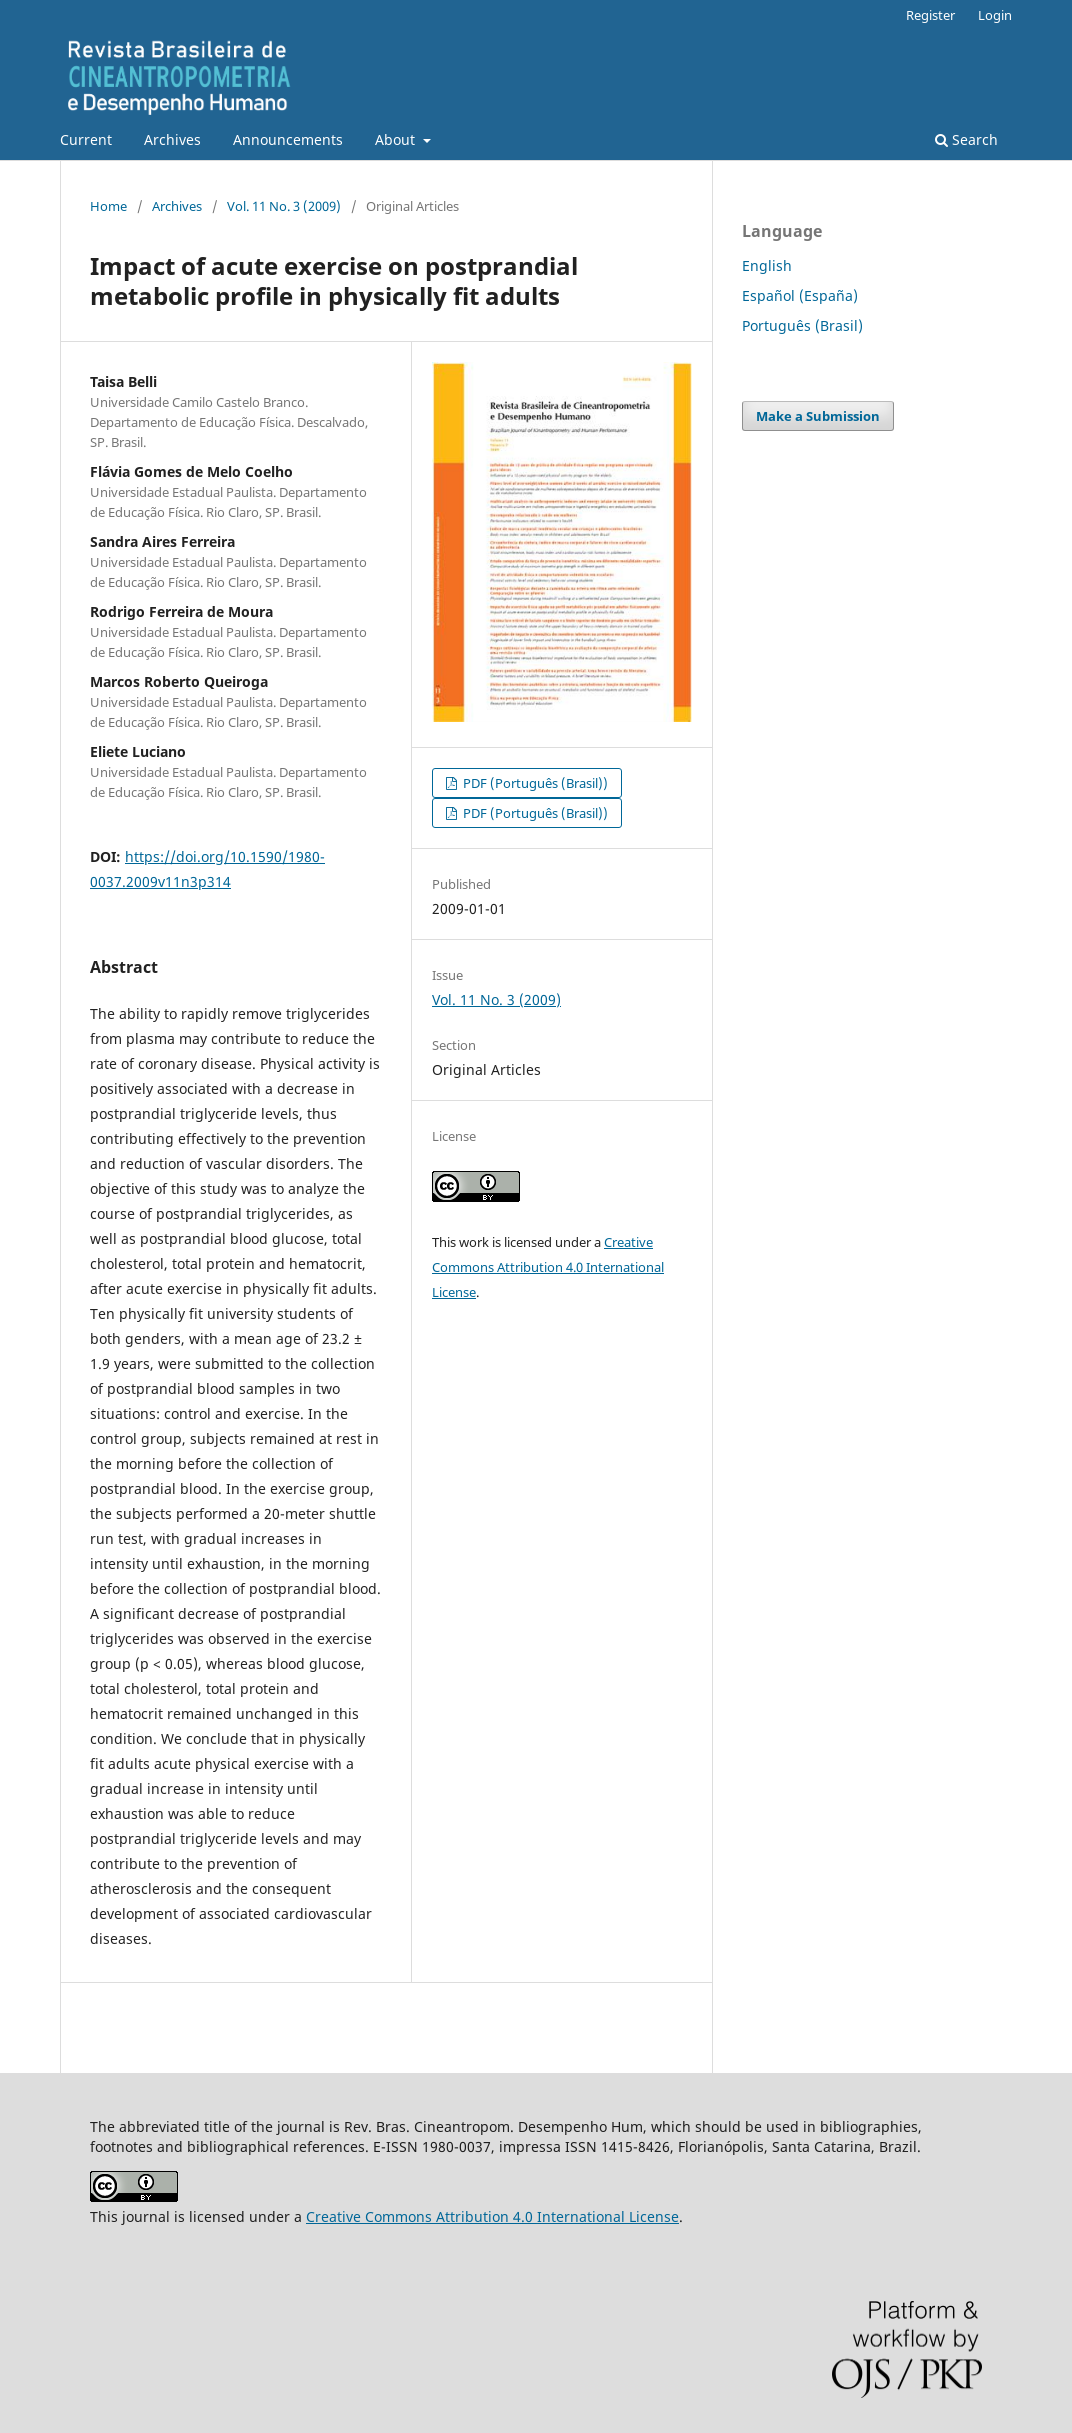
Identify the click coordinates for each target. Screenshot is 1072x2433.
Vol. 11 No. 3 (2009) (284, 206)
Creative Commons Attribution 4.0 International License (548, 1267)
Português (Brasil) (802, 325)
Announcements (288, 139)
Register (930, 15)
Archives (172, 139)
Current (86, 139)
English (767, 265)
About (397, 139)
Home (108, 206)
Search (966, 139)
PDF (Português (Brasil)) (534, 783)
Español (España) (800, 295)
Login (995, 15)
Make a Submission (818, 416)
